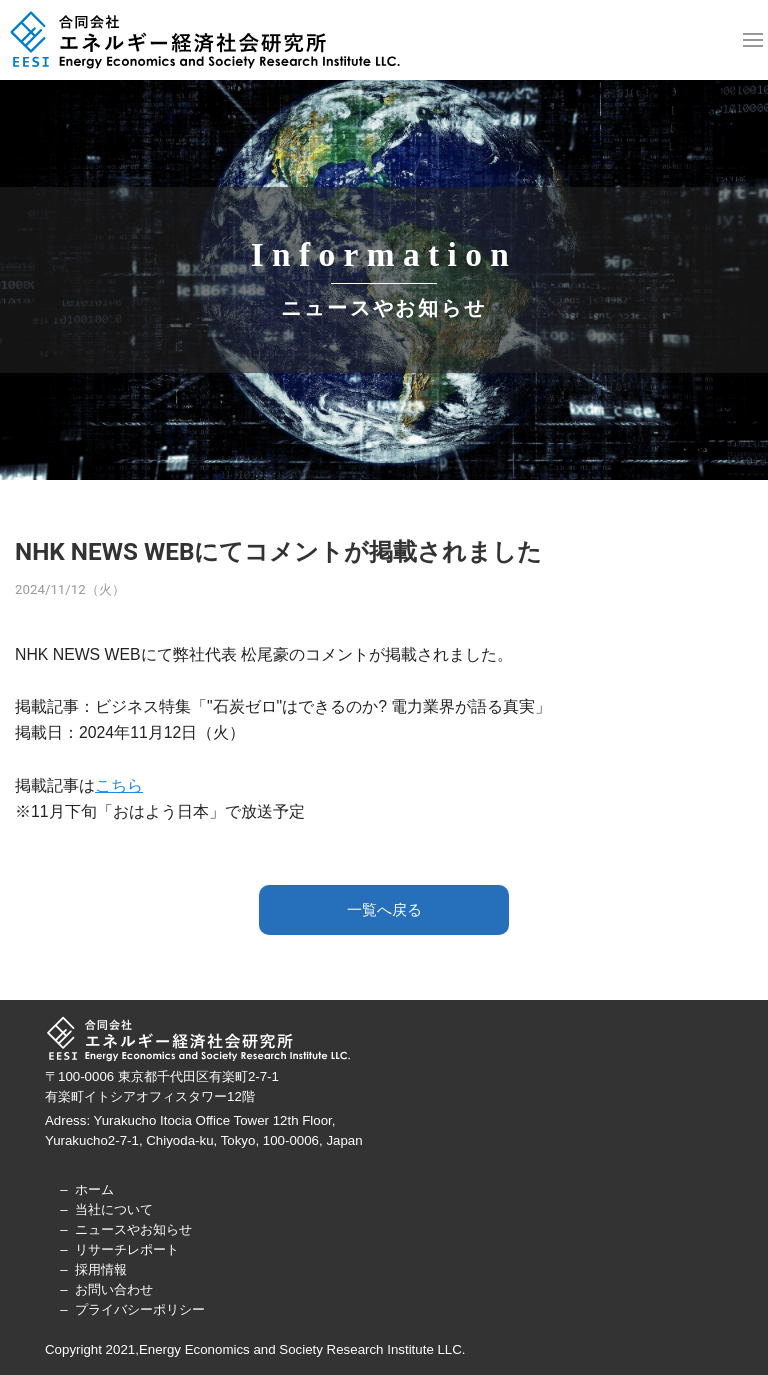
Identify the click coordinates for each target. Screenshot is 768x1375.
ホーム (94, 1189)
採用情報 (101, 1269)
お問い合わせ (114, 1289)
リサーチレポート (127, 1249)
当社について (114, 1209)
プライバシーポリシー (140, 1309)
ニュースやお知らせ (133, 1229)
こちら (119, 785)
